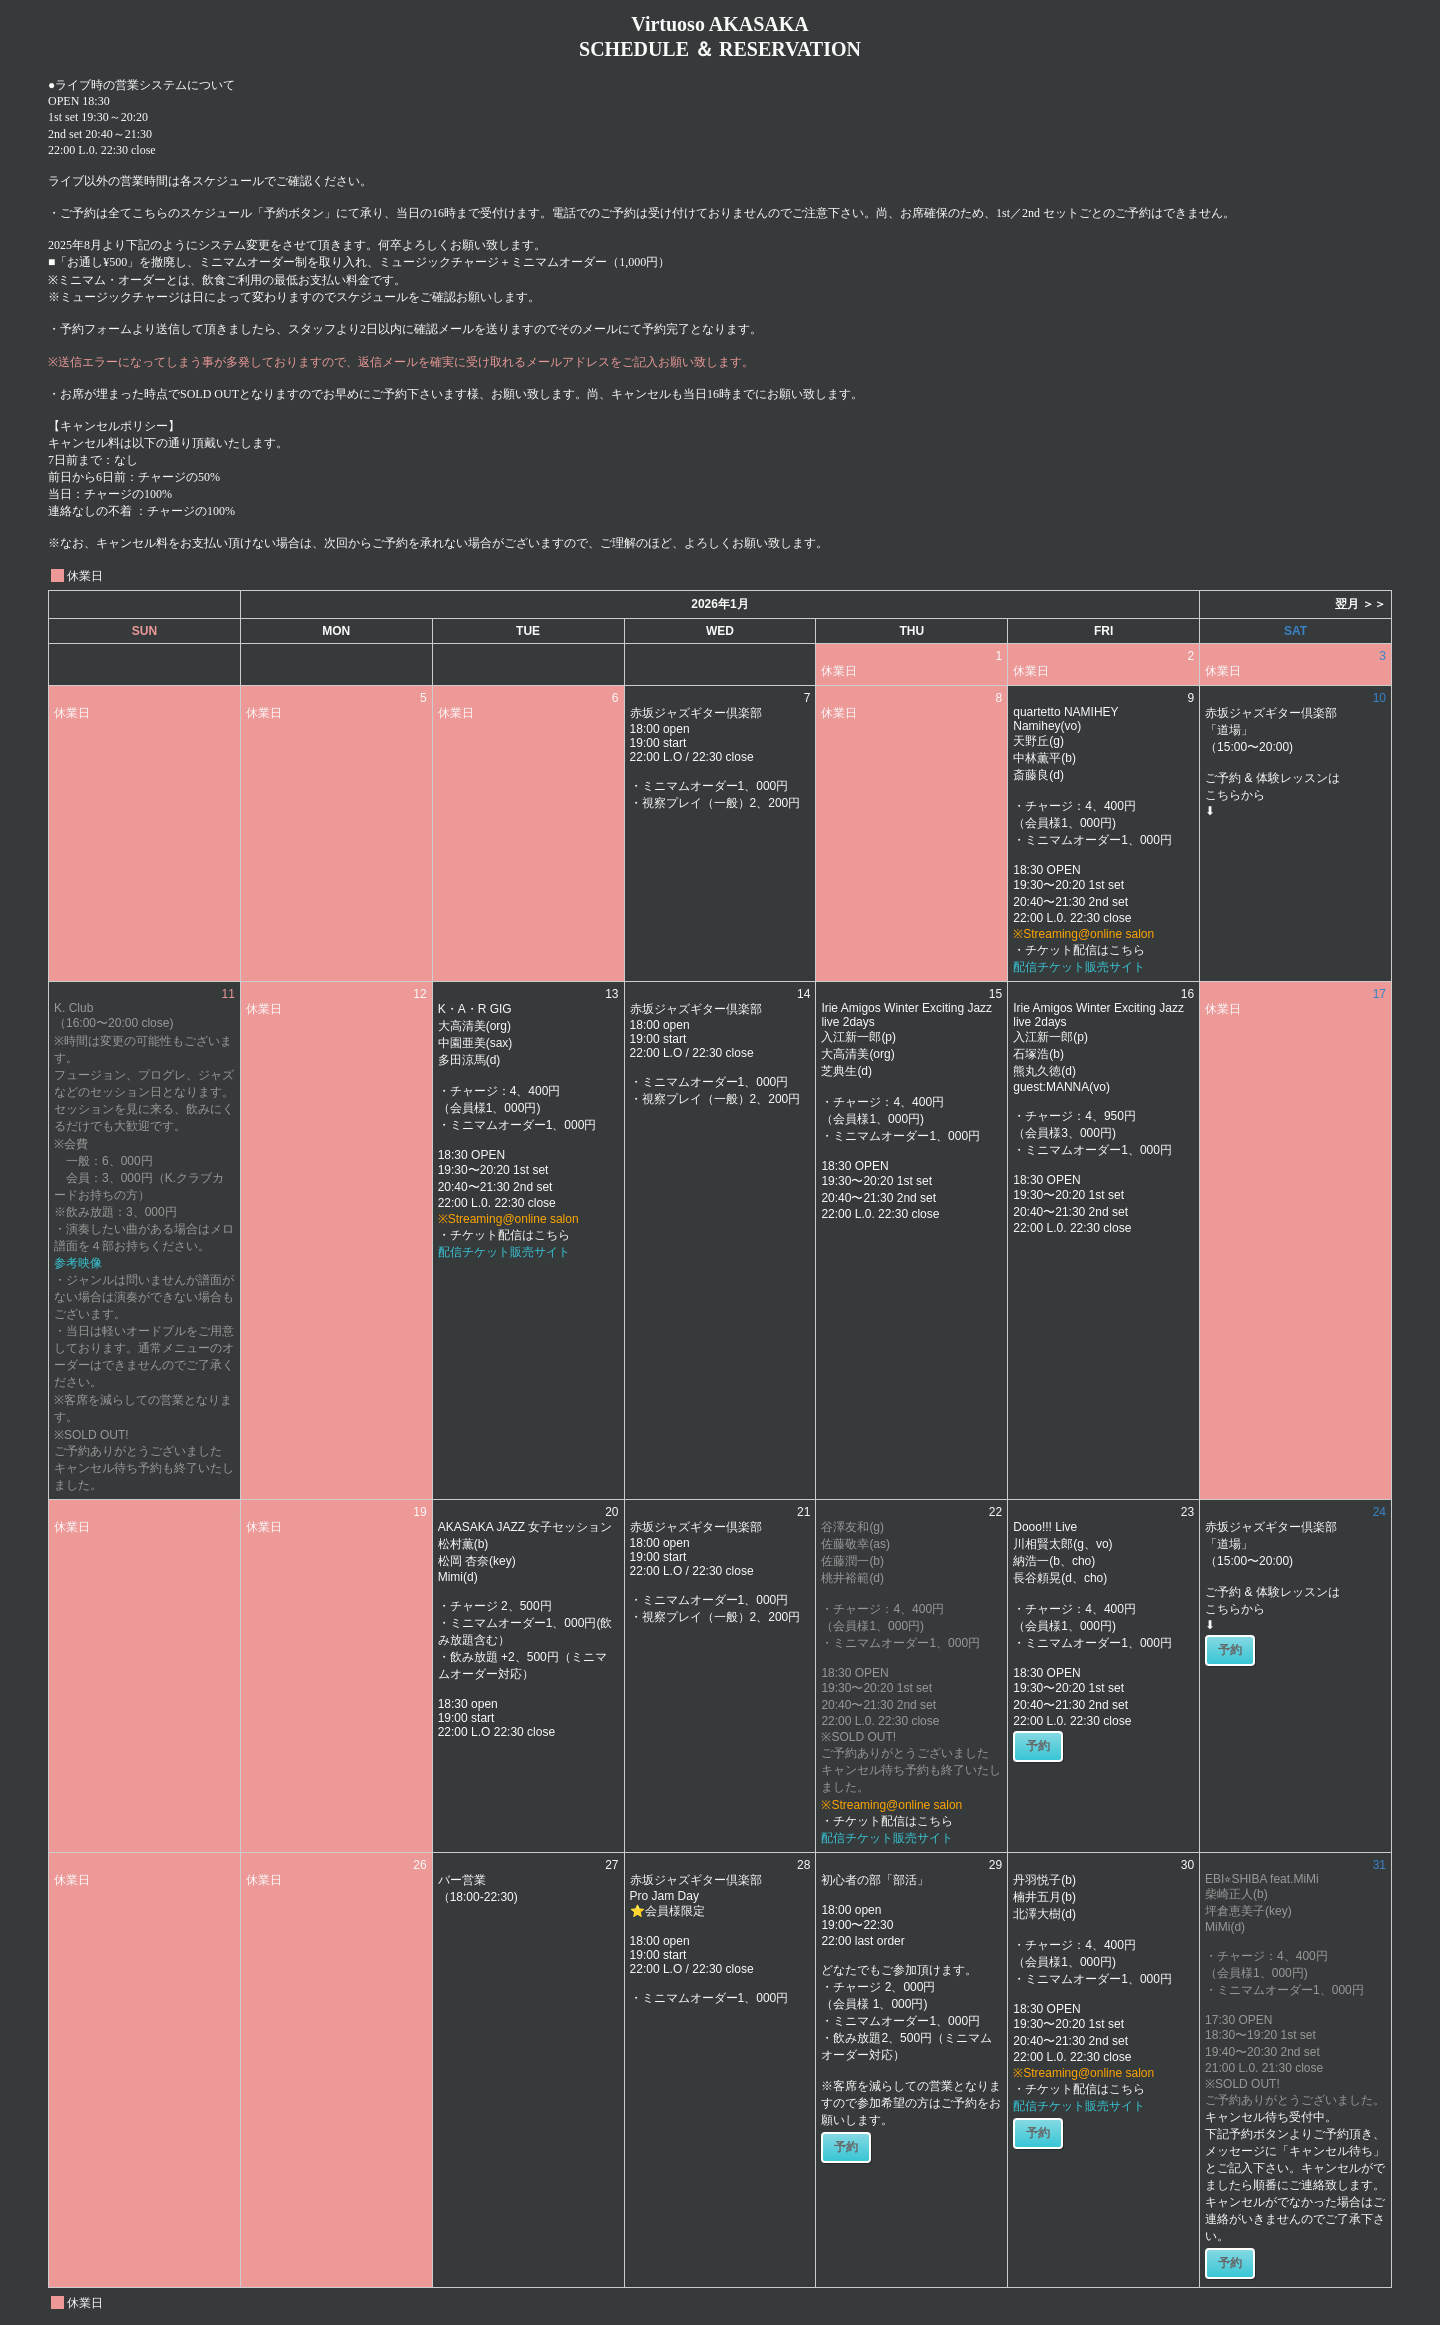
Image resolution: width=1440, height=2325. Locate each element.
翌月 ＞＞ (1360, 604)
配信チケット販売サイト (1079, 967)
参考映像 (78, 1263)
